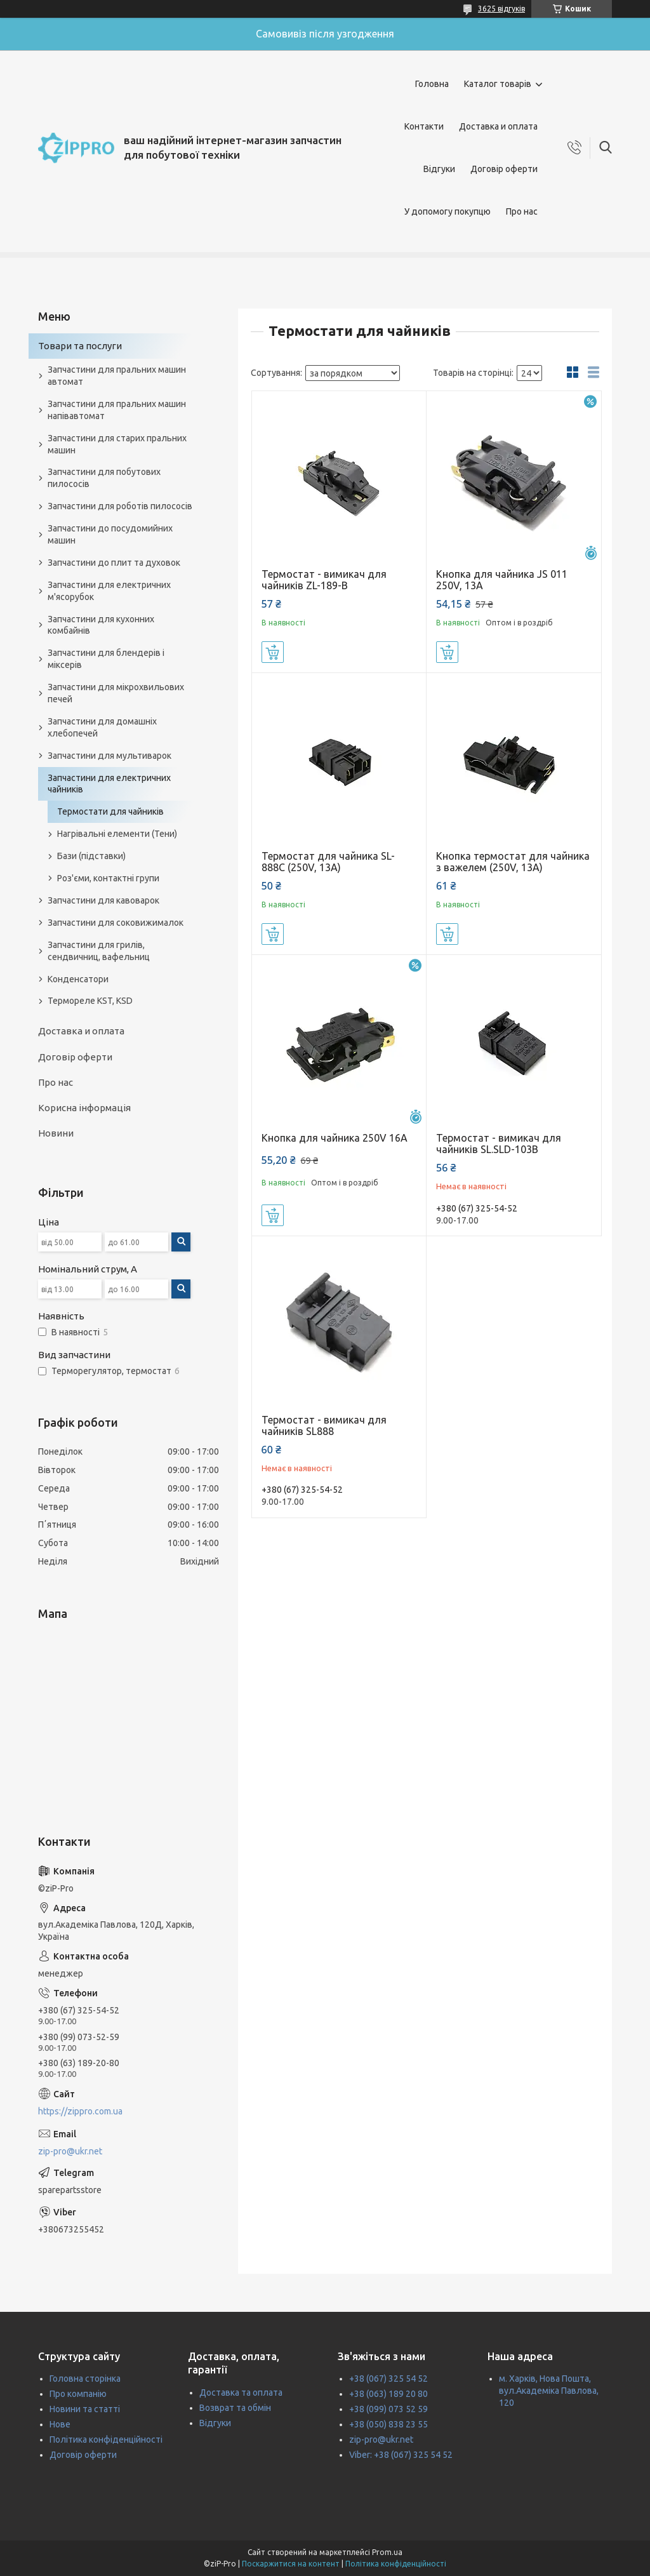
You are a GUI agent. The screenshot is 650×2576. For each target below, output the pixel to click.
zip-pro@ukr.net (70, 2151)
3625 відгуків (501, 8)
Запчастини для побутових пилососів (104, 478)
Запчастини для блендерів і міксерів (106, 659)
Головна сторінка (85, 2378)
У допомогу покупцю (447, 211)
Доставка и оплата (498, 126)
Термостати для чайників (110, 811)
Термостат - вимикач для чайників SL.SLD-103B (498, 1143)
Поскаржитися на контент (291, 2563)
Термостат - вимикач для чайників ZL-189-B (324, 579)
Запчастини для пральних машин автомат (117, 375)
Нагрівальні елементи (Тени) (117, 834)
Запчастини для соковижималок (115, 923)
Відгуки (439, 169)
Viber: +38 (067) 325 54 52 (401, 2455)
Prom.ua (387, 2552)
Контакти (424, 126)
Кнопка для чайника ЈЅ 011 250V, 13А (501, 579)
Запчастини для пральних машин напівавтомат (117, 410)
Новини (56, 1133)
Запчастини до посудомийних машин (110, 534)
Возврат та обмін (235, 2408)
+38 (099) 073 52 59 (388, 2409)
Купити (273, 652)
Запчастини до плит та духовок (114, 562)
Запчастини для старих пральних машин (117, 444)
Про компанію (78, 2394)
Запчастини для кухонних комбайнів (101, 625)
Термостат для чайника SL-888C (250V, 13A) (328, 861)
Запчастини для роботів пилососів (120, 506)
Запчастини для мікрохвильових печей (116, 693)
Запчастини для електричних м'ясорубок (109, 591)
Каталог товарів (497, 84)
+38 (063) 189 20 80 (388, 2394)
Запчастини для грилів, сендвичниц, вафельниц (99, 951)
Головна (432, 84)
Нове (60, 2424)
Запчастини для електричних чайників (109, 784)
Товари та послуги (80, 345)
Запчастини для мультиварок (109, 756)
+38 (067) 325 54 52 (388, 2378)
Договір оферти (504, 169)
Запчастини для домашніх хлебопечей (102, 727)
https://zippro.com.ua (80, 2111)
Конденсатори (78, 979)
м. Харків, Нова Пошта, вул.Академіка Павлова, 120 (549, 2390)
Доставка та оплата (240, 2392)
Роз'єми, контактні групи (108, 878)
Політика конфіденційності (106, 2439)
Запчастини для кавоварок (103, 900)
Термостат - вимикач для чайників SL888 (324, 1425)
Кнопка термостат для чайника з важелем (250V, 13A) (513, 861)
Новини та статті (85, 2409)
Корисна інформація (84, 1107)
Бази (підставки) (91, 856)
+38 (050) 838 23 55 (388, 2424)
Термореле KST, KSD (90, 1001)
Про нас (522, 211)
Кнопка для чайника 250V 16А (335, 1138)
